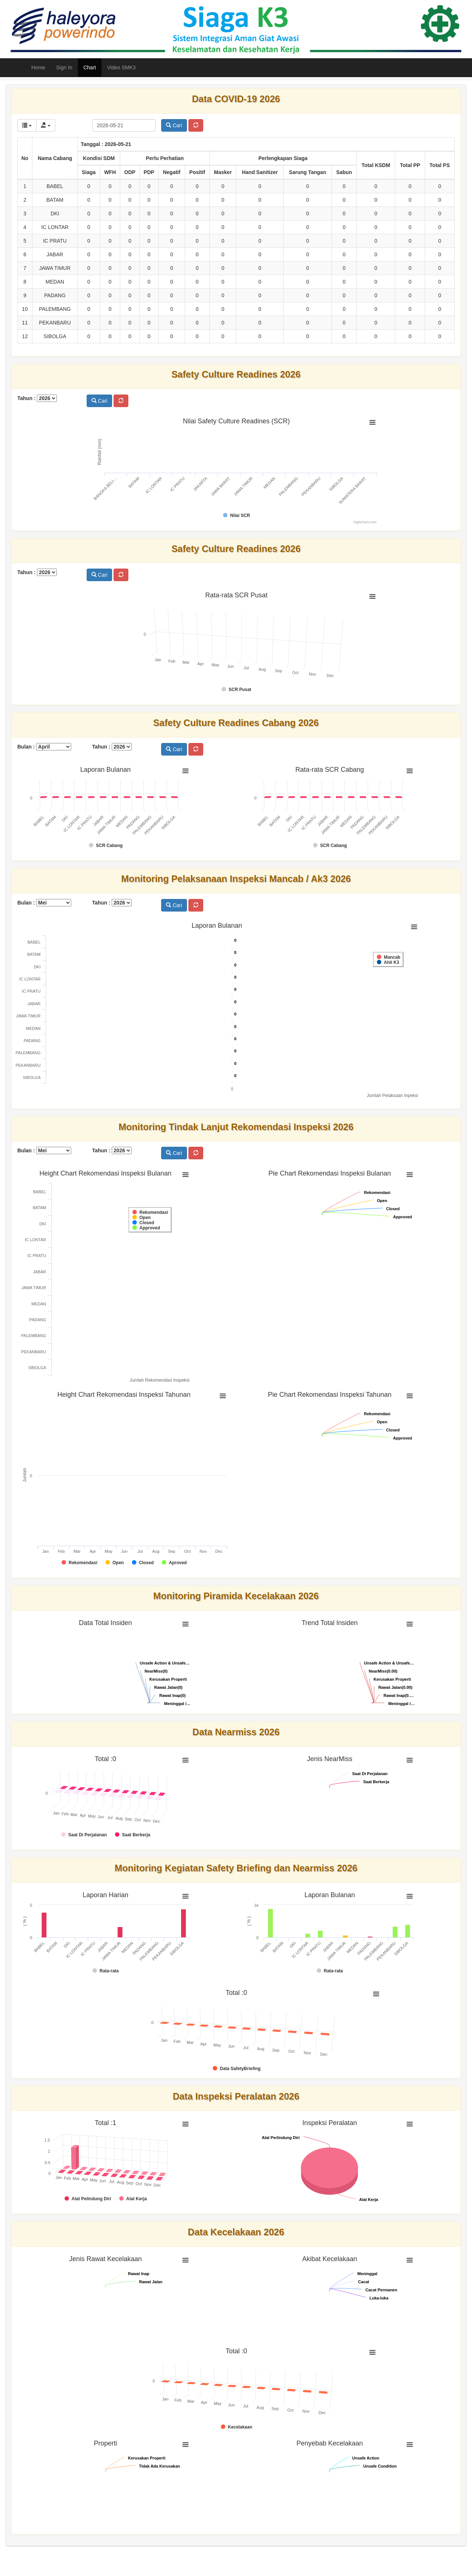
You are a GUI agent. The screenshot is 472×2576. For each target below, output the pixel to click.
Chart (89, 67)
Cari (174, 125)
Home (38, 67)
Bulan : (44, 746)
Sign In (64, 67)
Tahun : (37, 398)
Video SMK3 (121, 67)
